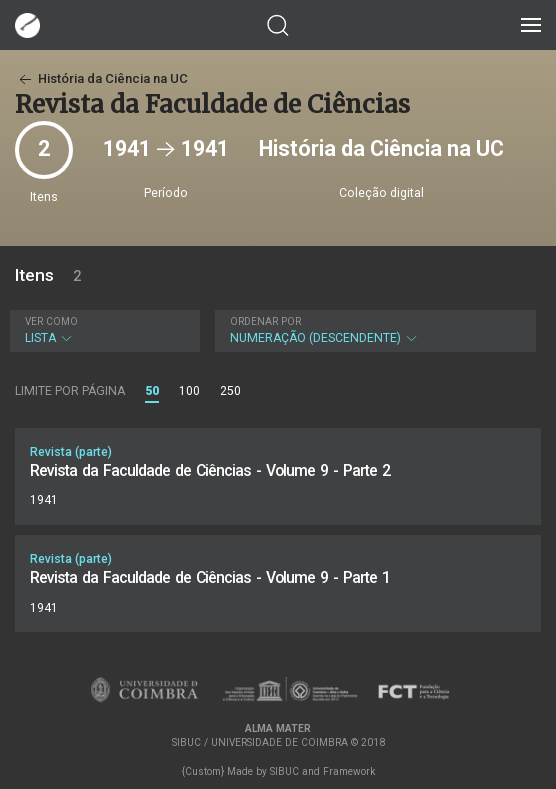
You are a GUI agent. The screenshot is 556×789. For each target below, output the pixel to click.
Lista (102, 330)
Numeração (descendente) (373, 330)
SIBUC (284, 771)
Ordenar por (265, 321)
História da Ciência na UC (101, 78)
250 (230, 391)
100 (189, 391)
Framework (349, 771)
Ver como (51, 321)
